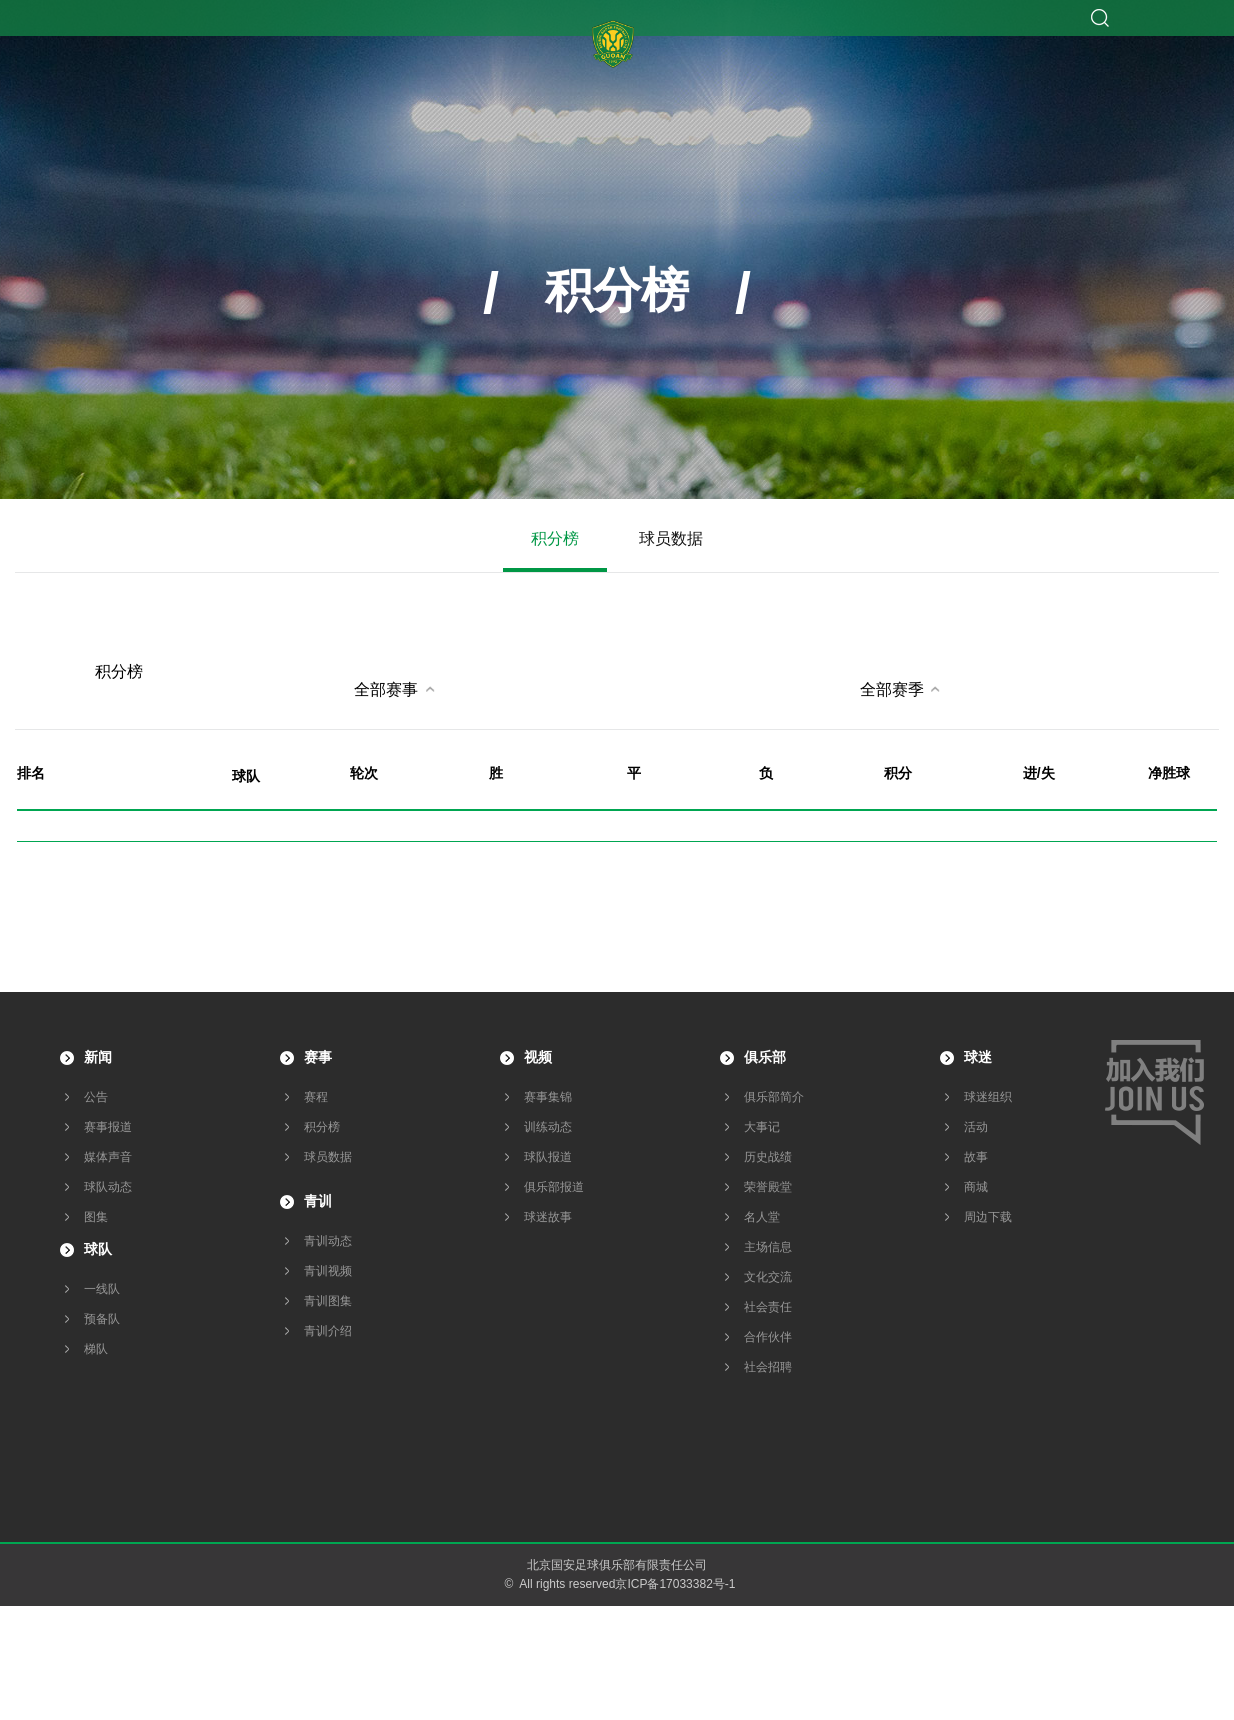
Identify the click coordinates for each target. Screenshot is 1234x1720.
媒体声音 (108, 1157)
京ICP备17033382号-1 (675, 1584)
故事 (976, 1157)
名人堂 (762, 1217)
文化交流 (768, 1277)
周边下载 (988, 1217)
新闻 (98, 1057)
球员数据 (671, 538)
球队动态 (108, 1187)
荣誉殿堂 (768, 1187)
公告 (96, 1097)
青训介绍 (328, 1331)
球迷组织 (988, 1097)
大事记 (762, 1127)
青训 (318, 1201)
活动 (976, 1127)
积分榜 (555, 538)
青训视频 (328, 1271)
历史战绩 (768, 1157)
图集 (96, 1217)
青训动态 (328, 1241)
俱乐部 (765, 1057)
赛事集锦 (548, 1097)
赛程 (316, 1097)
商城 (976, 1187)
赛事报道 (108, 1127)
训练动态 (548, 1127)
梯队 (96, 1349)
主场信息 (768, 1247)
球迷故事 (548, 1217)
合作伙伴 (768, 1337)
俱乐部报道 (554, 1187)
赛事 (318, 1057)
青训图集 (328, 1301)
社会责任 (768, 1307)
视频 (538, 1057)
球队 (98, 1249)
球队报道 (548, 1157)
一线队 (102, 1289)
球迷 (978, 1057)
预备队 (102, 1319)
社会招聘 (768, 1367)
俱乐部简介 (774, 1097)
